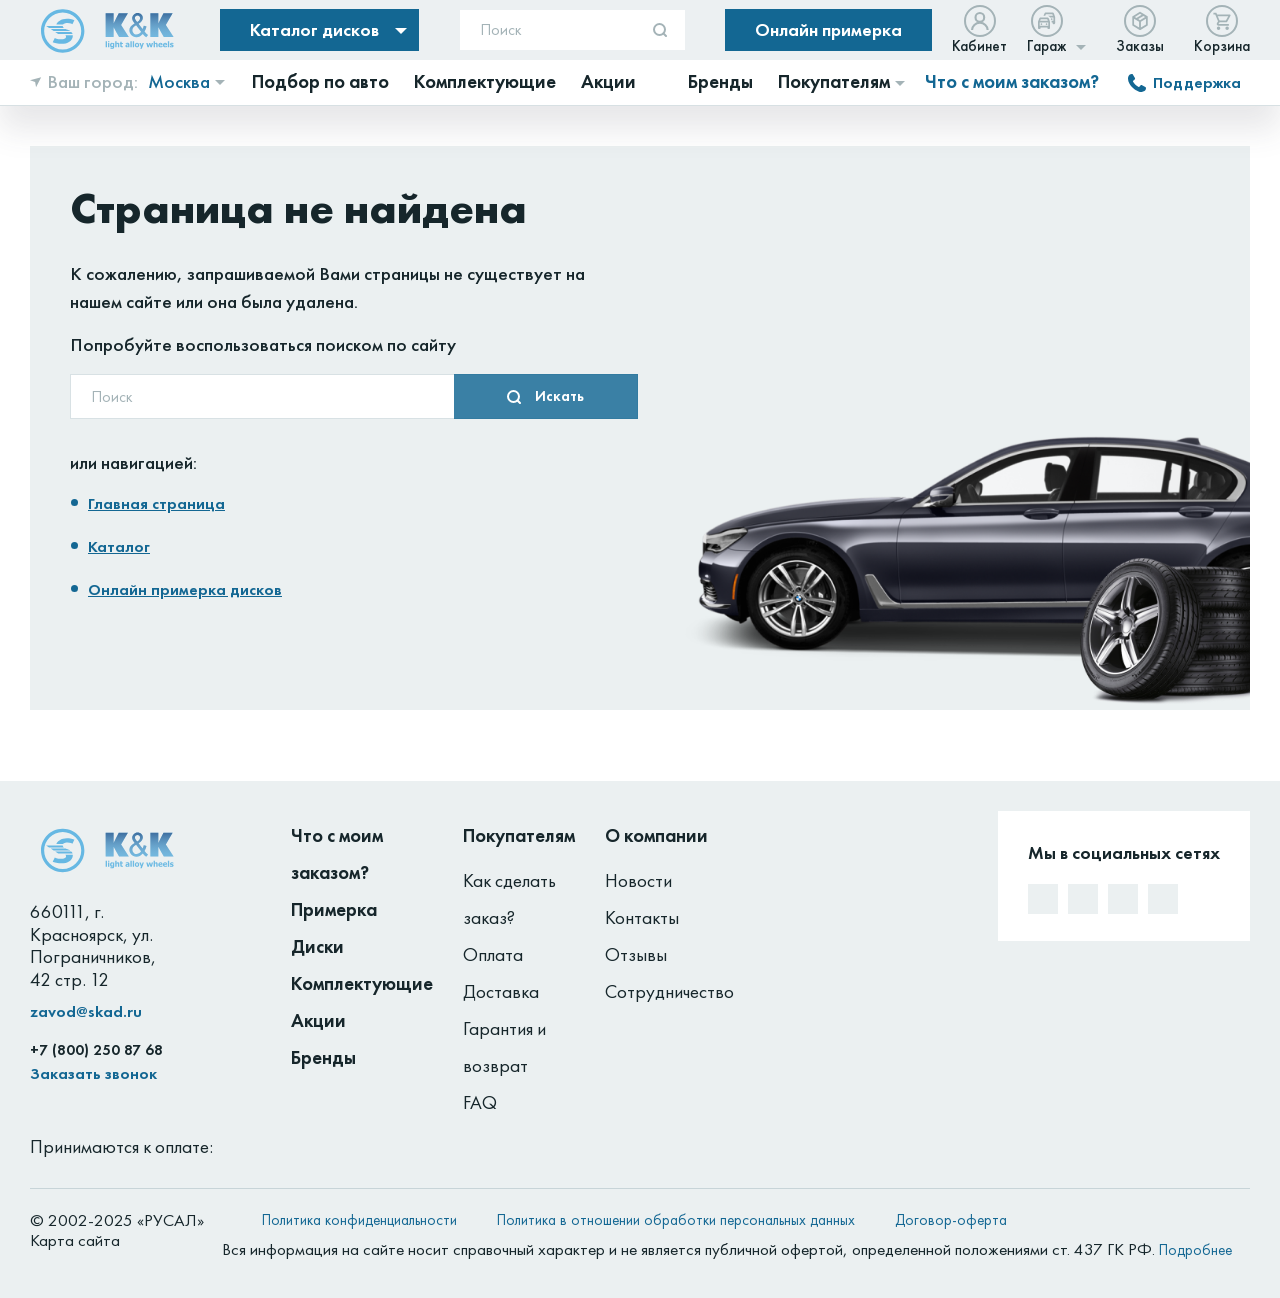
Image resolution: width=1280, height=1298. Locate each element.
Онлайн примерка (828, 29)
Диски (317, 946)
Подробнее (1195, 1250)
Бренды (323, 1057)
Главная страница (156, 503)
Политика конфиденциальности (359, 1220)
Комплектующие (362, 983)
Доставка (501, 991)
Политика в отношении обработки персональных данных (676, 1220)
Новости (638, 880)
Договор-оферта (951, 1220)
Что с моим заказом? (1012, 82)
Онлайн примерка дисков (185, 589)
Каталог (119, 546)
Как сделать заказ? (509, 899)
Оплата (493, 954)
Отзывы (636, 954)
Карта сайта (75, 1240)
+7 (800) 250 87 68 (96, 1050)
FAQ (480, 1102)
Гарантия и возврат (504, 1047)
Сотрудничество (669, 991)
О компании (656, 835)
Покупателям (519, 835)
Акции (318, 1020)
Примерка (334, 909)
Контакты (642, 917)
